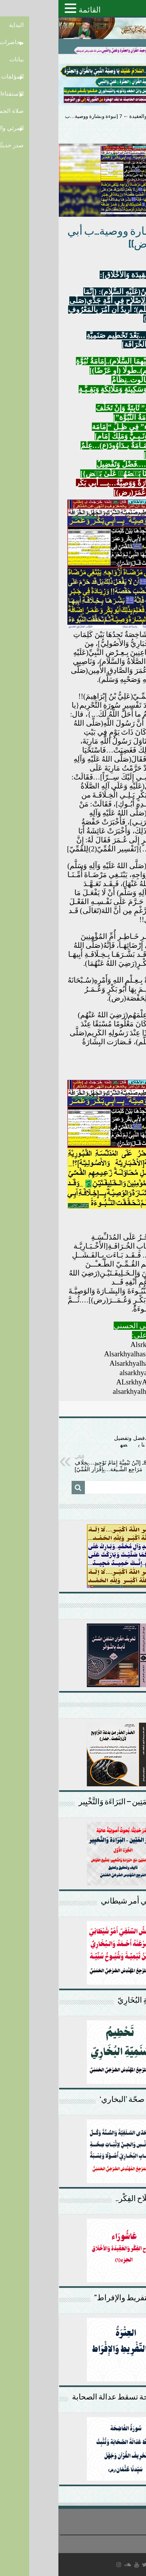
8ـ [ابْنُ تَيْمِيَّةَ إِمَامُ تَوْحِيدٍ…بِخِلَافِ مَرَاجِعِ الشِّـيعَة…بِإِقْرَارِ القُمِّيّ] (56, 1463)
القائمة (31, 9)
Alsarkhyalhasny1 (73, 1354)
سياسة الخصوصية (125, 2540)
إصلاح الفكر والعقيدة (92, 116)
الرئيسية (133, 116)
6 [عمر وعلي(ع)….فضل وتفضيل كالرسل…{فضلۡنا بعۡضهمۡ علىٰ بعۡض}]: (90, 1442)
